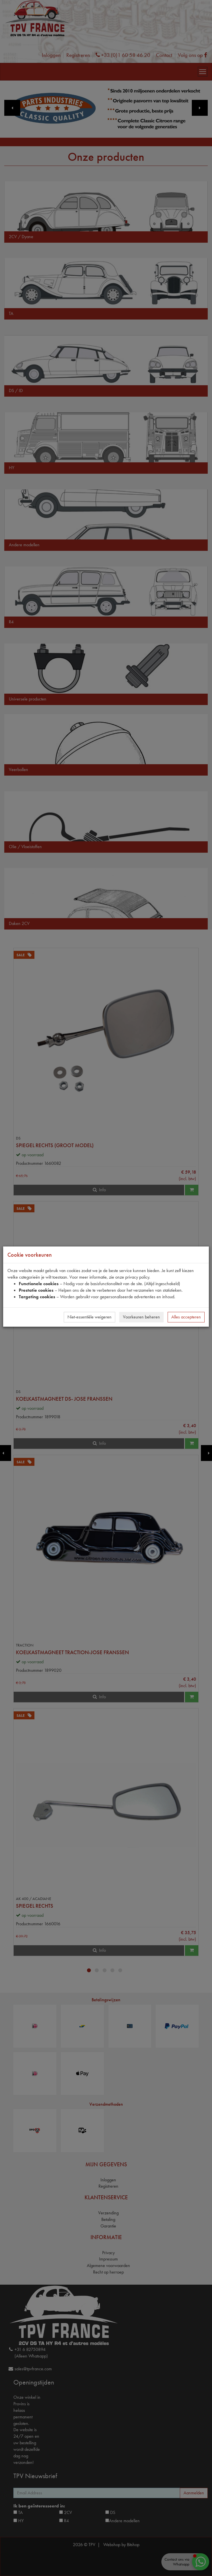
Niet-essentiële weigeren (89, 1317)
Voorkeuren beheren (141, 1317)
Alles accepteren (186, 1317)
